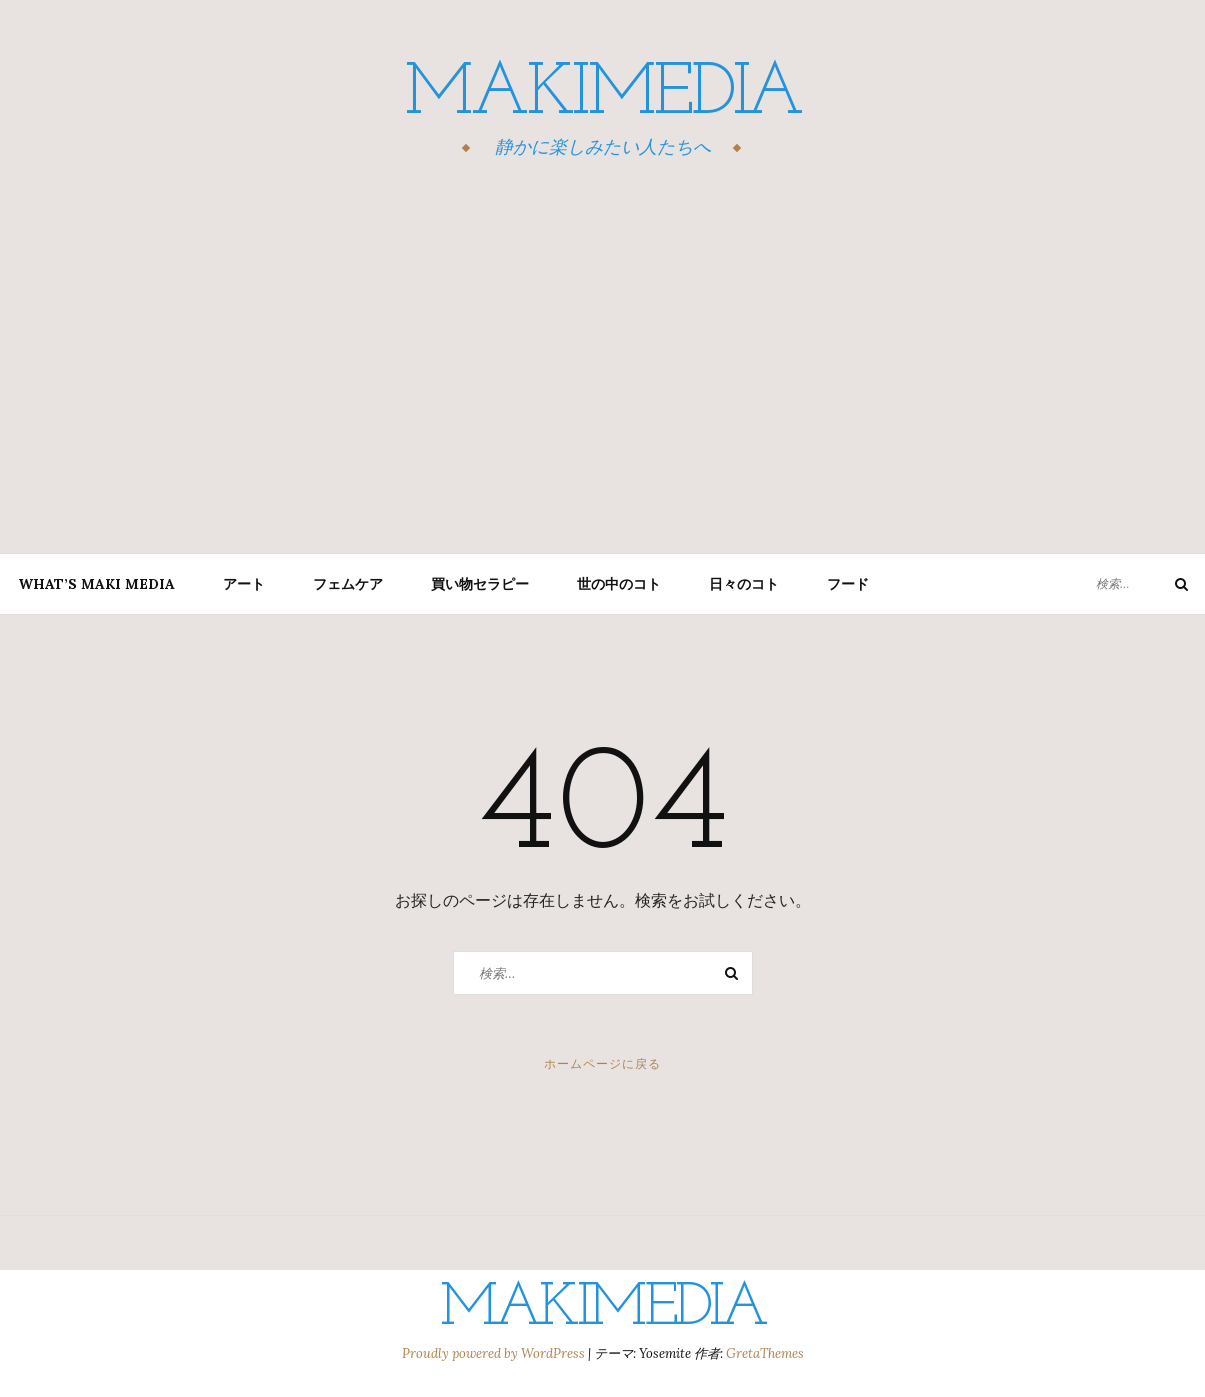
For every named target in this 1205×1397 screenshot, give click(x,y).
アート (244, 584)
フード (848, 584)
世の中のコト (619, 584)
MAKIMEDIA (602, 95)
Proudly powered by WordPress (495, 1353)
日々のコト (744, 584)
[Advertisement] (603, 359)
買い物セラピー (480, 584)
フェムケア (348, 584)
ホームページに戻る (602, 1063)
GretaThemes (765, 1353)
